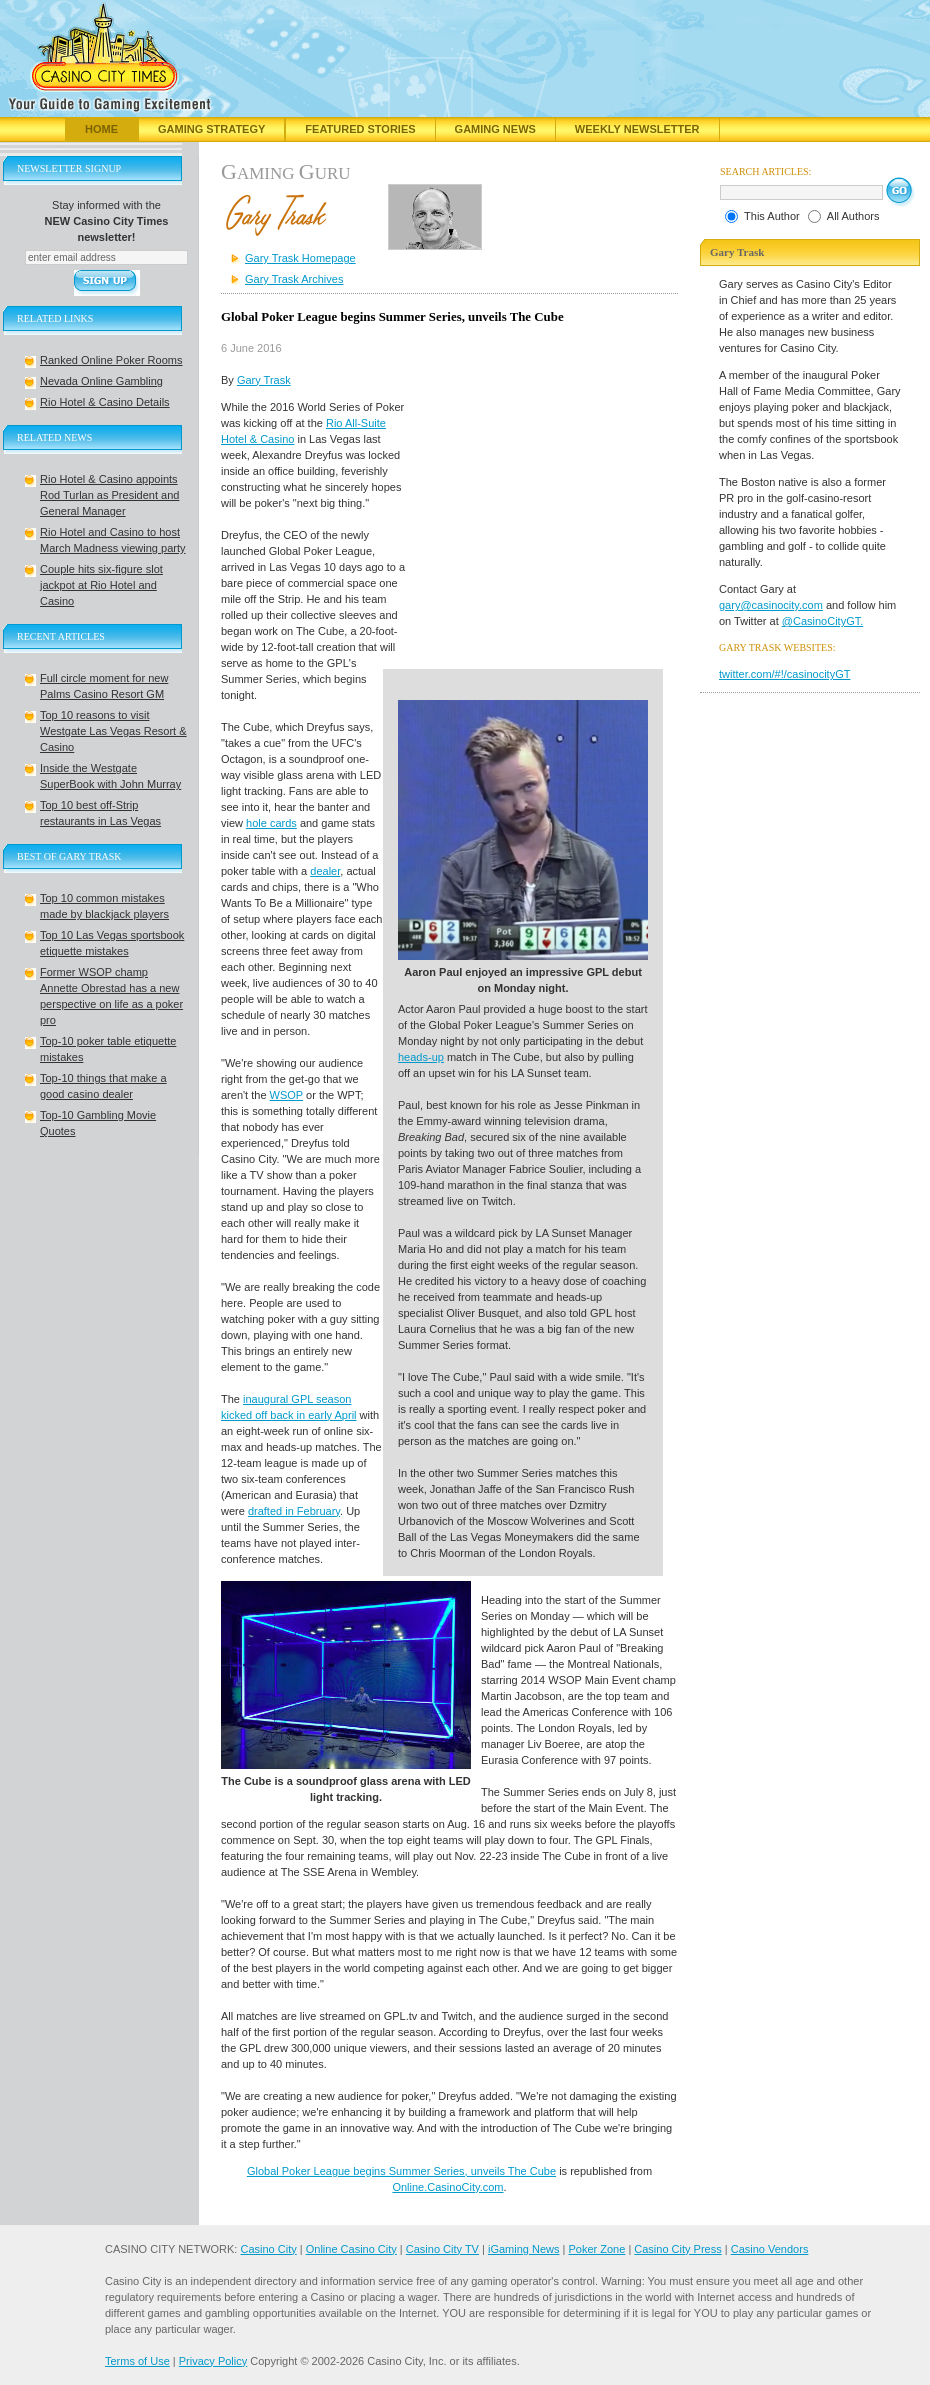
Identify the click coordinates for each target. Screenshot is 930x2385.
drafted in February (294, 1511)
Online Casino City (351, 2249)
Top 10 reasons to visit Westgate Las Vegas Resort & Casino (113, 731)
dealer (325, 871)
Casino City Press (677, 2249)
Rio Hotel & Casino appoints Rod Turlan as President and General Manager (109, 495)
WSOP (286, 1095)
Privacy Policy (213, 2361)
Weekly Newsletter (637, 129)
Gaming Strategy (211, 129)
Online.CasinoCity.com (447, 2187)
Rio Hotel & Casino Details (105, 402)
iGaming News (524, 2249)
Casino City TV (442, 2249)
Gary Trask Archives (294, 279)
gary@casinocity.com (771, 605)
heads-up (421, 1057)
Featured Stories (360, 129)
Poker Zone (596, 2249)
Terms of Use (137, 2361)
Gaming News (495, 129)
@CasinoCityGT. (822, 621)
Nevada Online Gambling (101, 381)
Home (101, 129)
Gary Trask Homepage (300, 258)
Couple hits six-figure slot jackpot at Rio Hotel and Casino (101, 585)
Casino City (268, 2249)
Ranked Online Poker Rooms (111, 360)
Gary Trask (264, 380)
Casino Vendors (770, 2249)
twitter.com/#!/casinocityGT (784, 674)
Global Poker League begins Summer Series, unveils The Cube (401, 2171)
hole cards (271, 823)
